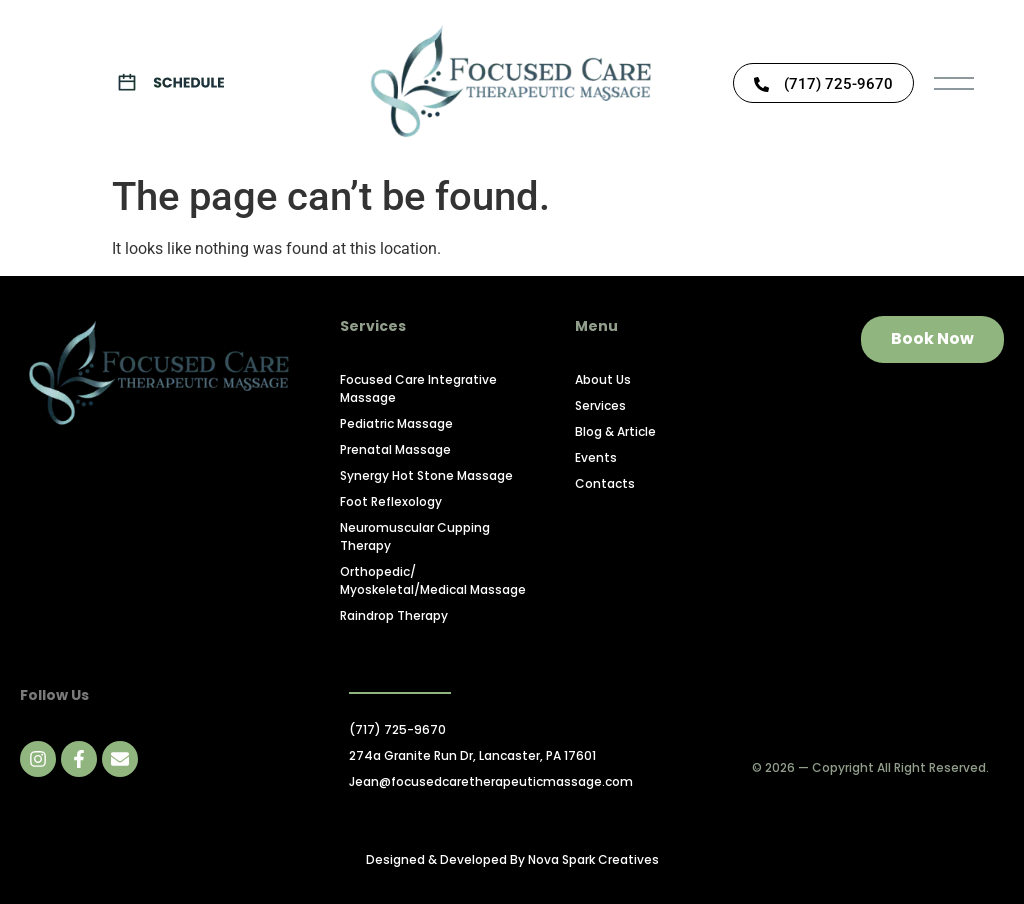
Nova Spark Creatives (593, 859)
